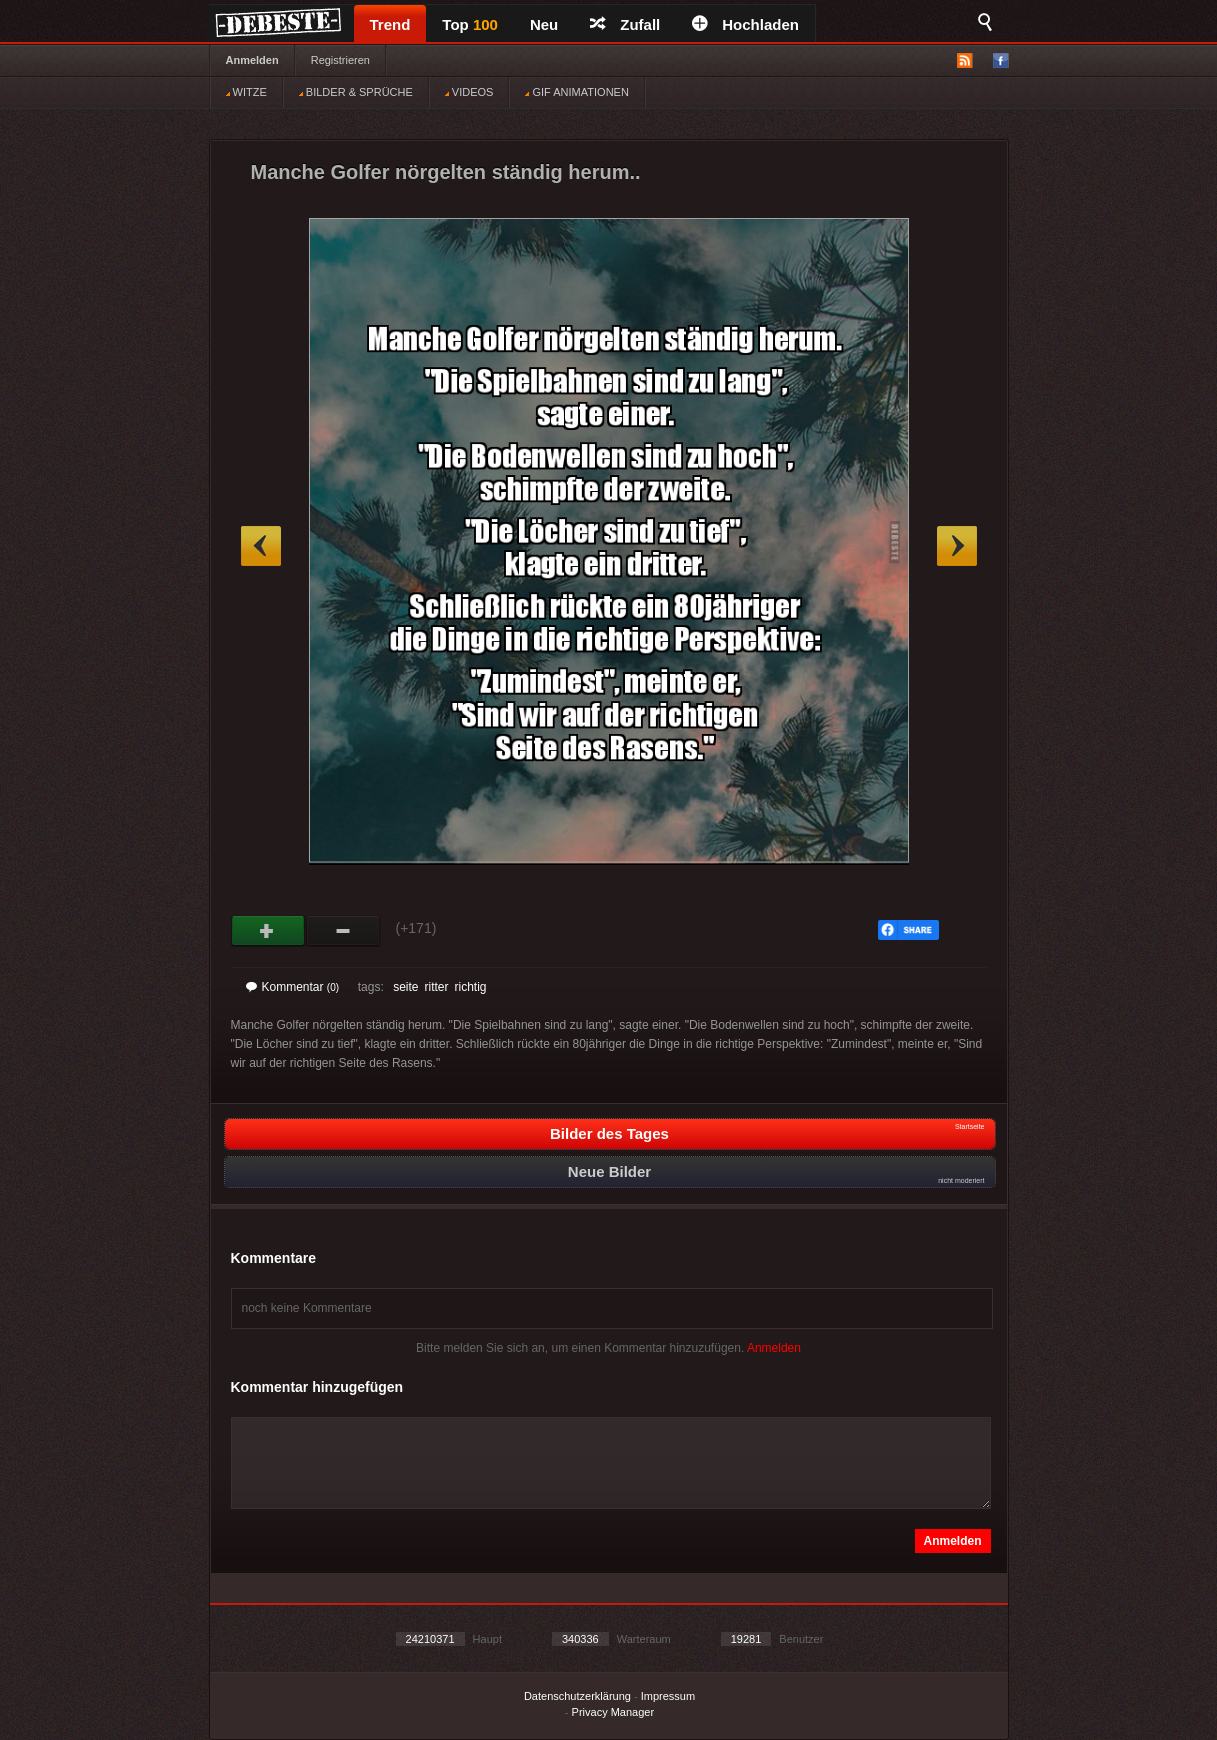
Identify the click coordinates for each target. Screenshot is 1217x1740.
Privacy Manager (613, 1712)
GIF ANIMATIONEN (576, 92)
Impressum (668, 1696)
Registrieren (340, 60)
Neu (544, 24)
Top (470, 24)
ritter (436, 987)
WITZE (246, 92)
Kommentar (293, 987)
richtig (470, 987)
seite (405, 987)
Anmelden (252, 60)
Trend (390, 24)
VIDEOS (469, 92)
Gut (268, 931)
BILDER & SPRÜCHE (356, 92)
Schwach (343, 931)
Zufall (625, 24)
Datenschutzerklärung (577, 1696)
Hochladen (745, 24)
